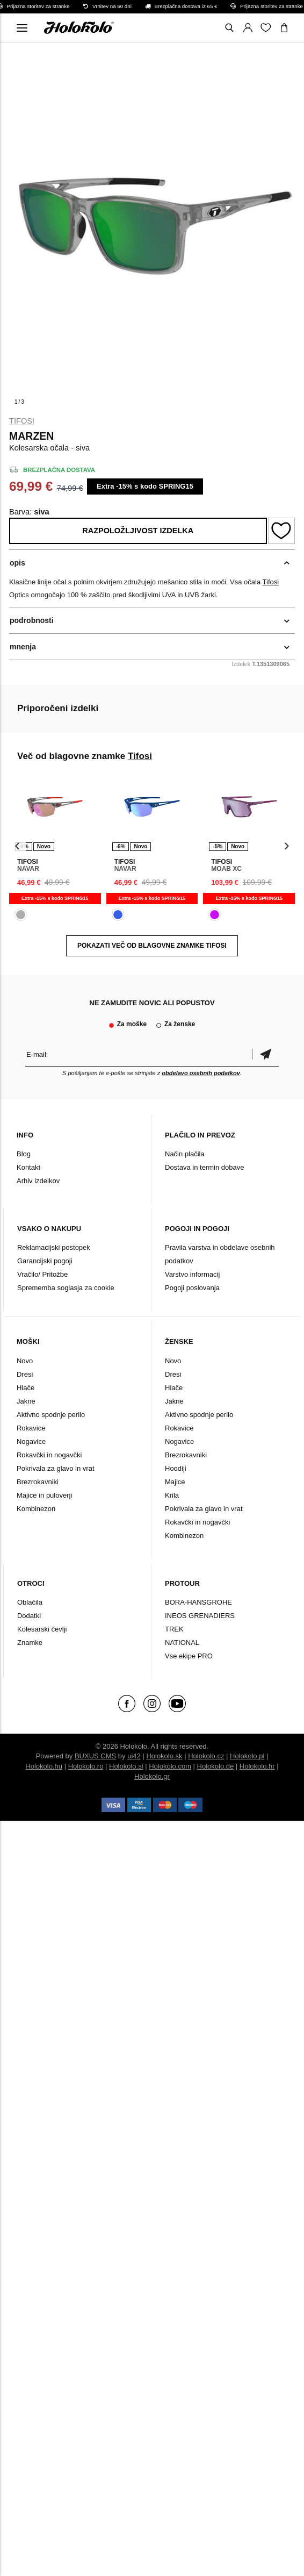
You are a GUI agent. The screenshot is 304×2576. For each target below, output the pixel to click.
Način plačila (185, 1154)
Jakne (26, 1401)
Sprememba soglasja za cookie (65, 1288)
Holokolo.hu (43, 1766)
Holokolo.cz (206, 1756)
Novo (25, 1361)
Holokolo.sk (164, 1756)
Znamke (29, 1642)
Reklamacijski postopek (53, 1247)
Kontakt (28, 1167)
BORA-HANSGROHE (198, 1602)
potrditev (265, 1054)
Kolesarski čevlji (42, 1629)
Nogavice (31, 1441)
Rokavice (31, 1428)
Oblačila (29, 1602)
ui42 (134, 1756)
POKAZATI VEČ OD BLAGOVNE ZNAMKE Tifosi (152, 945)
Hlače (25, 1388)
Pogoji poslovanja (192, 1288)
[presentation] (17, 846)
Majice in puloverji (44, 1495)
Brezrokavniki (38, 1482)
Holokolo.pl (247, 1756)
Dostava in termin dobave (204, 1167)
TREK (174, 1629)
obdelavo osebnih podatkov (201, 1073)
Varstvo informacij (192, 1274)
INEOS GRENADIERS (200, 1616)
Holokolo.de (215, 1766)
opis (17, 563)
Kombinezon (36, 1509)
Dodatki (29, 1616)
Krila (172, 1495)
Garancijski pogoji (45, 1261)
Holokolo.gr (152, 1776)
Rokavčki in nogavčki (49, 1455)
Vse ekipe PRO (189, 1656)
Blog (24, 1154)
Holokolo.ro (86, 1766)
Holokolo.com (170, 1766)
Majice (175, 1482)
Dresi (25, 1374)
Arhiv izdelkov (38, 1181)
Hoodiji (175, 1468)
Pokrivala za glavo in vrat (56, 1468)
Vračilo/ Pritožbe (42, 1274)
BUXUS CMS (95, 1756)
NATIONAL (182, 1642)
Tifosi (21, 421)
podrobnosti (32, 620)
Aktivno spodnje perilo (51, 1415)
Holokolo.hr (257, 1766)
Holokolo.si (126, 1766)
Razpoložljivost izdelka (137, 530)
